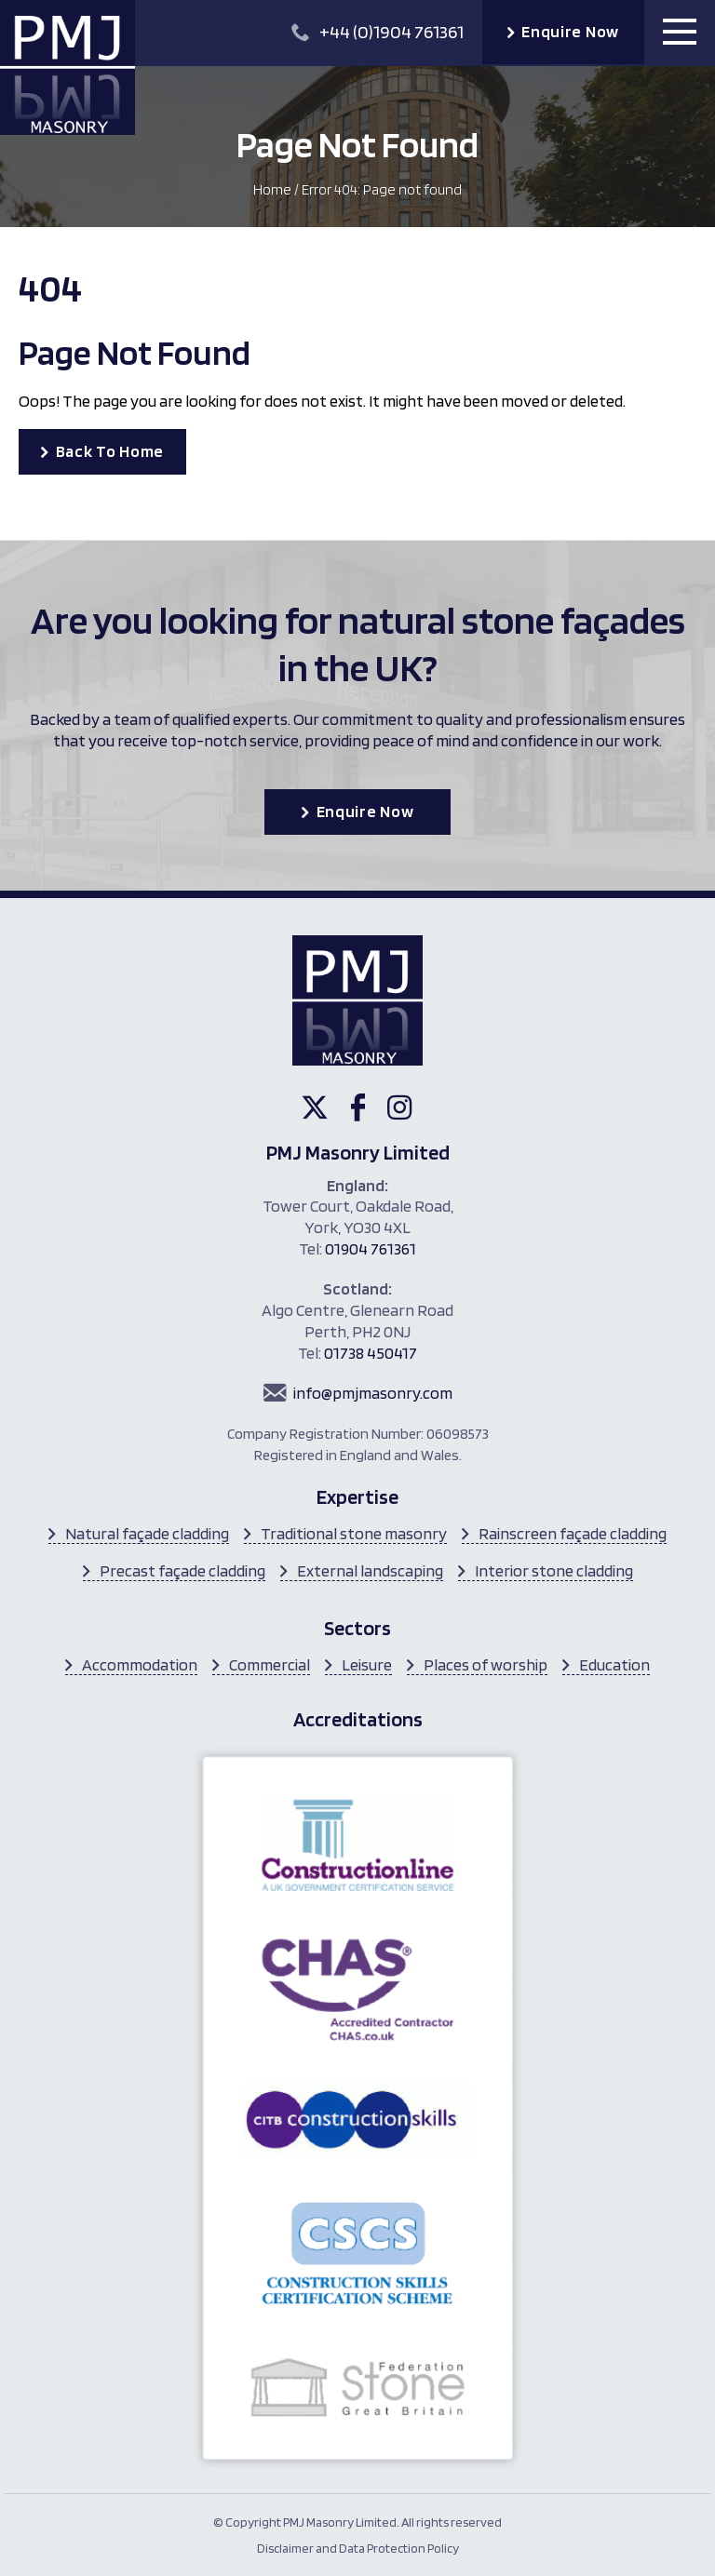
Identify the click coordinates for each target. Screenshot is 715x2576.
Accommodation (139, 1664)
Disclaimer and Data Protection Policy (358, 2548)
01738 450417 (370, 1352)
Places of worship (485, 1664)
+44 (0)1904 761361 (377, 31)
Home (272, 189)
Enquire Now (570, 31)
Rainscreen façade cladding (573, 1533)
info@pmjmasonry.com (372, 1392)
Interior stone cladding (554, 1570)
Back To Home (110, 451)
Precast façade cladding (182, 1570)
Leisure (367, 1664)
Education (614, 1664)
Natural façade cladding (147, 1533)
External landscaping (370, 1570)
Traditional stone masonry (354, 1533)
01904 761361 (370, 1248)
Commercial (269, 1664)
